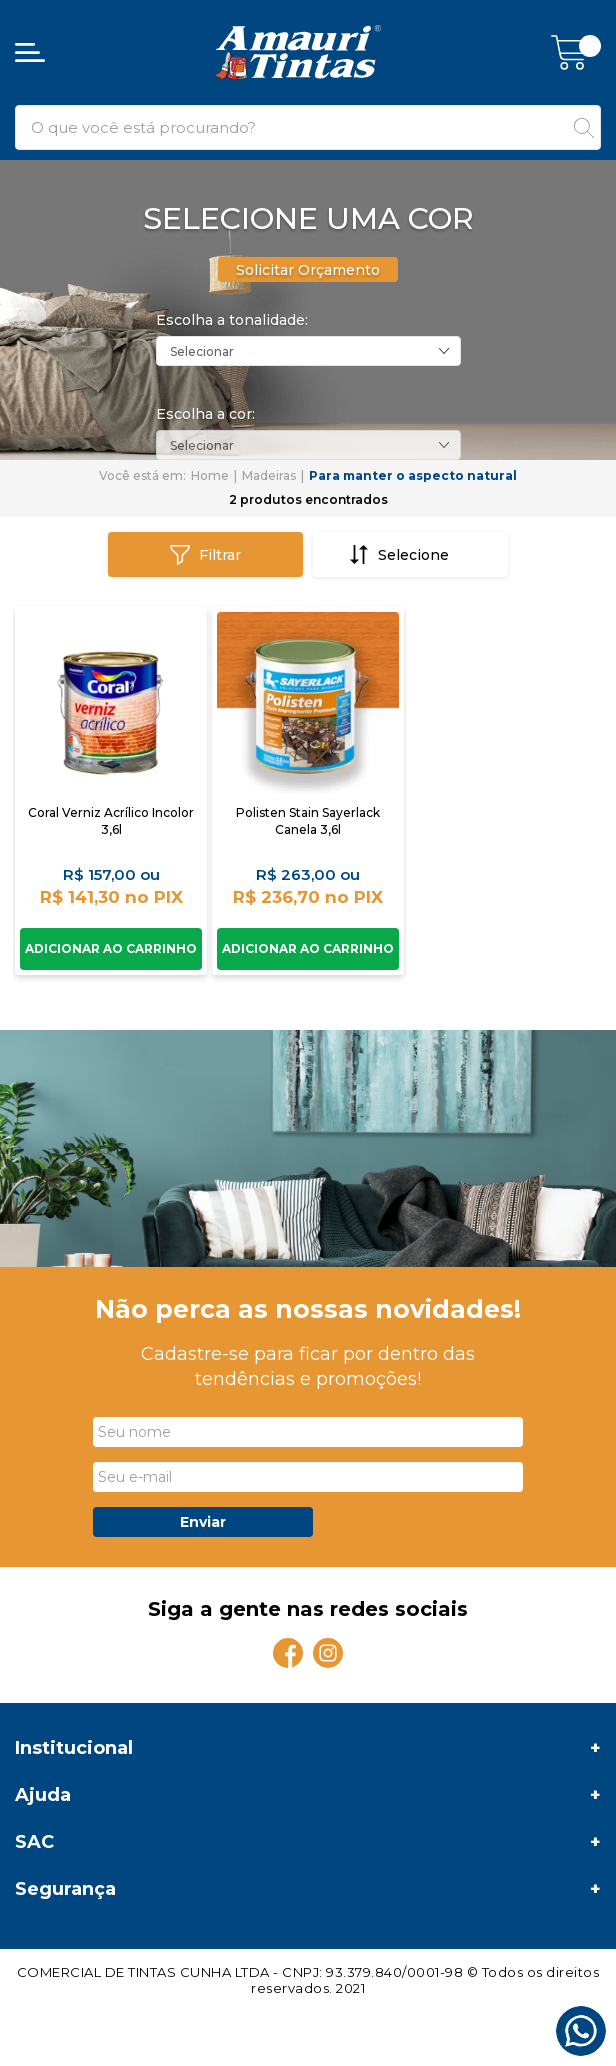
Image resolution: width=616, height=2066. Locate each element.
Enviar (203, 1522)
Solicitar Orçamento (308, 270)
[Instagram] (328, 1653)
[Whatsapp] (581, 2031)
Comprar (111, 949)
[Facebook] (288, 1653)
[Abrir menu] (30, 52)
